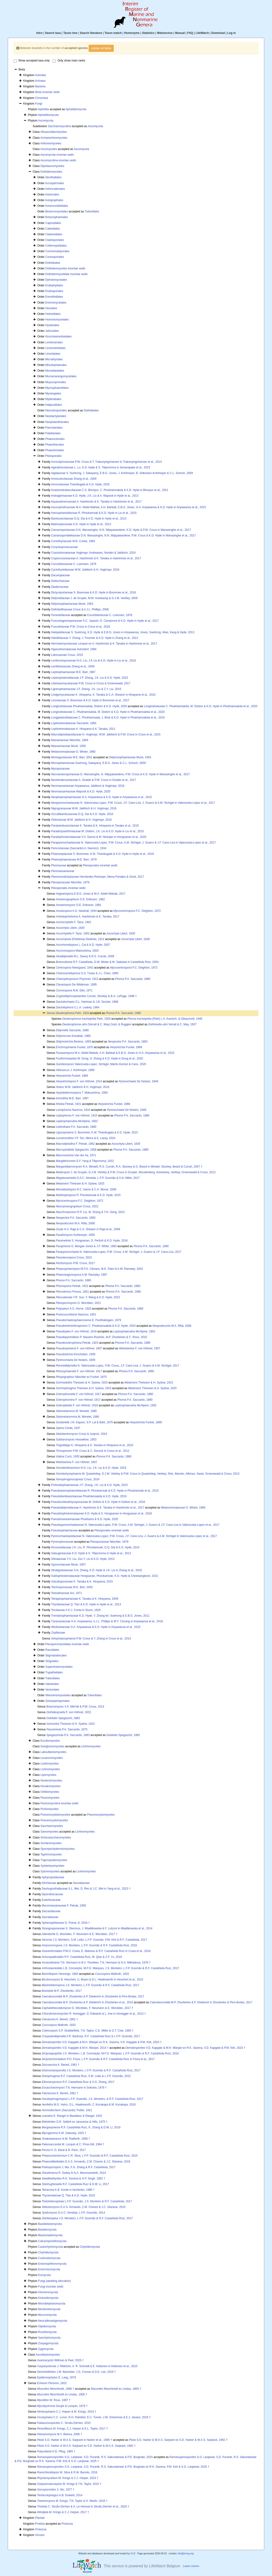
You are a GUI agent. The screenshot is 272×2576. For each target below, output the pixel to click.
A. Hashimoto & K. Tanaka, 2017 (87, 916)
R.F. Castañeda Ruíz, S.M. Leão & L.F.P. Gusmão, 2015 (86, 2076)
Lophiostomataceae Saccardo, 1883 (73, 723)
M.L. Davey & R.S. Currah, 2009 (85, 956)
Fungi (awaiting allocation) (54, 2281)
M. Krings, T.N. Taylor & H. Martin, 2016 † (72, 2501)
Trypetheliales (54, 1672)
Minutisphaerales (56, 365)
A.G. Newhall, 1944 (76, 911)
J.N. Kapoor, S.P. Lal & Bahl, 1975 (84, 1422)
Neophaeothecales (57, 422)
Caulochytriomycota (50, 2246)
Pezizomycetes (49, 1797)
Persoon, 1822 (52, 2383)
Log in (231, 33)
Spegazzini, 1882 (63, 1718)
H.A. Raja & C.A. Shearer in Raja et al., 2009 (88, 1229)
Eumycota (44, 2275)
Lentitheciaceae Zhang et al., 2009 (72, 666)
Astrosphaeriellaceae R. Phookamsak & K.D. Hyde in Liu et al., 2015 (94, 513)
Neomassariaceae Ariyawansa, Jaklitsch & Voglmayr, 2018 (87, 785)
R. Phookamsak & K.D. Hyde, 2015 (88, 1195)
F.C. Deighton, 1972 (137, 911)
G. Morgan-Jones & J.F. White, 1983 (86, 1246)
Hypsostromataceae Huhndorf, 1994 (73, 649)
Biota (47, 92)
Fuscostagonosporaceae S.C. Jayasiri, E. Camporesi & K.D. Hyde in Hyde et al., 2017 (105, 620)
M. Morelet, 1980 (76, 1411)
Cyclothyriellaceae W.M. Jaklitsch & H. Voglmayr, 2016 (85, 569)
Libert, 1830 (70, 927)
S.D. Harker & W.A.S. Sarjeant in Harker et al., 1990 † (74, 2440)
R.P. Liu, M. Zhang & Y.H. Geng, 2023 (90, 1212)
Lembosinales (54, 342)
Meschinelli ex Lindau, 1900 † (116, 2388)
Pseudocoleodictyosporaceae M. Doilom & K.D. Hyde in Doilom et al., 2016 (98, 1502)
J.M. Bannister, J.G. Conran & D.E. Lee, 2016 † (76, 2371)
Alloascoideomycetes (53, 132)
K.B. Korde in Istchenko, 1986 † (68, 2189)
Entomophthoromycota (52, 2263)
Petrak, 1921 (68, 1104)
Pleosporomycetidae (67, 1644)
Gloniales (51, 308)
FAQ (190, 33)
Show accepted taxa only (32, 61)
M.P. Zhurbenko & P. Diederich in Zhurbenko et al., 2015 (87, 2002)
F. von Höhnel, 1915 (76, 1115)
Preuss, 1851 (72, 1291)
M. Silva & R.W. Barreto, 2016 (67, 2472)
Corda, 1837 (68, 1428)
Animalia (40, 75)
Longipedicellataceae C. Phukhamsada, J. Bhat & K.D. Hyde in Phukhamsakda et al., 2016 (108, 717)
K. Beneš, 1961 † (60, 2019)
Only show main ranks (69, 61)
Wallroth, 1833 (112, 1974)
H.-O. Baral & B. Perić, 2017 (64, 2150)
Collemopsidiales (56, 245)
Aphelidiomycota (76, 109)
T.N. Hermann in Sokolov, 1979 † (74, 2087)
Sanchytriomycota (49, 2337)
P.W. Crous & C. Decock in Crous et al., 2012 (92, 1450)
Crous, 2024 (77, 1479)
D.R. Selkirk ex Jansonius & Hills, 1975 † (74, 2121)
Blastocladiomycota (50, 2235)
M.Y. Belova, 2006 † (59, 2434)
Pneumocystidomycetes (55, 1814)
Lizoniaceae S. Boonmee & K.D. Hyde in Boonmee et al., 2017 (90, 700)
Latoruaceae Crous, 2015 (67, 655)
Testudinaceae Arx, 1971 (66, 1593)
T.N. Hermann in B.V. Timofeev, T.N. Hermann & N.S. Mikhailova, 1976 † (96, 1962)
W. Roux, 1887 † (53, 2400)
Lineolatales (52, 353)
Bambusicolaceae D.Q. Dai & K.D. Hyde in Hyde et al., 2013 (88, 518)
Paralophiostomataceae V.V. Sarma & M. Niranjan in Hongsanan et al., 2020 (98, 837)
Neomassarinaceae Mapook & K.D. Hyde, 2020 (80, 791)
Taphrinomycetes (51, 1854)
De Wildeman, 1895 (76, 984)
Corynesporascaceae (64, 547)
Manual (180, 33)
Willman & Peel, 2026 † (60, 2360)
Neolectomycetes (51, 1780)
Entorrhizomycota (49, 2269)
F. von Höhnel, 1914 (79, 1081)
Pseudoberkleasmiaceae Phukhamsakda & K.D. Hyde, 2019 (88, 1496)
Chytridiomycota (90, 2246)
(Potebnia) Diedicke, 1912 (80, 939)
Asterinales (52, 194)
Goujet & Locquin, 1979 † (62, 2406)
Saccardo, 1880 (72, 1030)
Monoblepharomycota (51, 2303)
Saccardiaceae (51, 1911)
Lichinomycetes (91, 1746)
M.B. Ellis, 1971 (74, 990)
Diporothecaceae (52, 1894)
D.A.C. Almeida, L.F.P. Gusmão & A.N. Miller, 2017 (98, 1178)
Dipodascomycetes (52, 166)
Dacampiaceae (60, 575)
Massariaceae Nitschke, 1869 (69, 740)
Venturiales (52, 1689)
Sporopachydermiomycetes (57, 1848)
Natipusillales (53, 404)
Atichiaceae (49, 1883)
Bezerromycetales (56, 211)
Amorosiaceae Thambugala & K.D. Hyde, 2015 (80, 484)
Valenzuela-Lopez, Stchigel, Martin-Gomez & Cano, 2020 (101, 1064)
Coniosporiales (54, 257)
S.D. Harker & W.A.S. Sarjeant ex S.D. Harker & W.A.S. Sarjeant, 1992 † (178, 2440)
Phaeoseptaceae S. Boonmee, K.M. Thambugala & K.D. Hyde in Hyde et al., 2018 (102, 854)
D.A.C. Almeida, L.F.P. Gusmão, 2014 (73, 2212)
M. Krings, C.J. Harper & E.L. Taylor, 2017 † (72, 2428)
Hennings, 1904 (60, 1974)
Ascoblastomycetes (47, 2354)
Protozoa (67, 2523)
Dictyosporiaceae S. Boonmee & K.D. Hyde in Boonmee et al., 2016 (93, 592)
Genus (51, 1013)
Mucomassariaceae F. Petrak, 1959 (64, 1905)
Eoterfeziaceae (51, 1900)
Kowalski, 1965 (73, 1036)
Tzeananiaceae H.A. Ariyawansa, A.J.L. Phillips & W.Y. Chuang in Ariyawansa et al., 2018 (107, 1621)
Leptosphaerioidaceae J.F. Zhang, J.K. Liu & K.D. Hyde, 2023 (89, 677)
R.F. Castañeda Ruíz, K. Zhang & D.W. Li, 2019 (81, 2127)
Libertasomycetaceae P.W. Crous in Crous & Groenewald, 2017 (90, 683)
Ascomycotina (58, 160)
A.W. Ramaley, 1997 (81, 1274)
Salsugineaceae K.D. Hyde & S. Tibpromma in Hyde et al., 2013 (91, 1553)
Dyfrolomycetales (56, 279)
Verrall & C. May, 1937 (172, 1024)
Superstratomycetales (59, 1666)
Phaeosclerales (55, 439)
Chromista (41, 98)
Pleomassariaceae (62, 871)
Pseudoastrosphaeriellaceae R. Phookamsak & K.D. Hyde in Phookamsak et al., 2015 (104, 1490)
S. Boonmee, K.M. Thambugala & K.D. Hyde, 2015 (97, 1132)
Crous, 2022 (77, 1206)
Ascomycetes (48, 149)
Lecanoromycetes (51, 1758)
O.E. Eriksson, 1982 (80, 899)
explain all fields (101, 48)
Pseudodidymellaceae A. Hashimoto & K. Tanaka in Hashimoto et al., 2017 (97, 1507)
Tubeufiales (92, 211)
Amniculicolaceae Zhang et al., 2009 (73, 478)
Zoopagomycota (48, 2343)
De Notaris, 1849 (138, 1081)
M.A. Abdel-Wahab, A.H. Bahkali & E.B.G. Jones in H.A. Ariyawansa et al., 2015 (115, 1053)
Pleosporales (53, 456)
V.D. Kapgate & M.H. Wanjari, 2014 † (75, 2047)
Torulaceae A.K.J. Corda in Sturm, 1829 (76, 1610)
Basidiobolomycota (50, 2224)
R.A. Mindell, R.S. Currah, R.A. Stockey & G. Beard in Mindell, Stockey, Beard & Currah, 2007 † (129, 1166)
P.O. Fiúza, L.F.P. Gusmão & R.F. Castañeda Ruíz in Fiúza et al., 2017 (98, 2059)
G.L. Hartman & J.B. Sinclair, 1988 (87, 1001)
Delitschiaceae (60, 581)
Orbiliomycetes (49, 1791)
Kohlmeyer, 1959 (75, 1235)
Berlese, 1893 (73, 1041)
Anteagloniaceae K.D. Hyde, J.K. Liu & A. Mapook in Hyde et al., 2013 (94, 495)
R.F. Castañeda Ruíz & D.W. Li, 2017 (75, 2184)
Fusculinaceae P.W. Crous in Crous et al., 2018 (80, 626)
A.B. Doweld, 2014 (59, 2495)
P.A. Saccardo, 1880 (132, 979)
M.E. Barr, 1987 (72, 1098)
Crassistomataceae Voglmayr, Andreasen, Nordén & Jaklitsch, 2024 (93, 552)
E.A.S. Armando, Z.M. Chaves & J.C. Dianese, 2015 (86, 2161)
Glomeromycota (48, 2292)
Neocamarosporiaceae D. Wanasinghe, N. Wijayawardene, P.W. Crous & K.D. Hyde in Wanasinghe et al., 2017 (120, 774)
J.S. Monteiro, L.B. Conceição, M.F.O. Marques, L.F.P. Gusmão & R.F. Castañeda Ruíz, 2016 (110, 2053)
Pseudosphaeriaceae (64, 1530)
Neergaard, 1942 (74, 967)
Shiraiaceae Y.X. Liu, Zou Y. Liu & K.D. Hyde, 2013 (82, 1559)
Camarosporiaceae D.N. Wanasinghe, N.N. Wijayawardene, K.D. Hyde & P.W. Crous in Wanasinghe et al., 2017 (121, 529)
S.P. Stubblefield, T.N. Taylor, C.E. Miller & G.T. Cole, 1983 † (88, 2030)
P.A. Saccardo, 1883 (128, 1041)
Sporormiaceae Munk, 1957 (68, 1564)
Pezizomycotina (59, 1803)
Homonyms (131, 33)
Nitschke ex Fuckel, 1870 (81, 1377)
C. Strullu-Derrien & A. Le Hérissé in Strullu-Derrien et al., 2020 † (83, 2506)
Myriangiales (53, 393)
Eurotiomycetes (50, 1740)
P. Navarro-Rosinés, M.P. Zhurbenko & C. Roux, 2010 (101, 1337)
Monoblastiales (54, 370)
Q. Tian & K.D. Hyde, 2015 (68, 2195)
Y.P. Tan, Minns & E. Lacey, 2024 (85, 1138)
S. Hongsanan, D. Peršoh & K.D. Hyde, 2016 (92, 1240)
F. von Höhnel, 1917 (79, 1371)
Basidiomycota (47, 2229)
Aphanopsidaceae (53, 1877)
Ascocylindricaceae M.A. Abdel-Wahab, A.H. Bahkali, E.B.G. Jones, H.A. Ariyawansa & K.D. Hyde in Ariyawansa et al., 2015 (128, 507)
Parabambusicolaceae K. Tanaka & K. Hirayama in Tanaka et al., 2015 (95, 825)
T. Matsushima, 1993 (82, 1092)
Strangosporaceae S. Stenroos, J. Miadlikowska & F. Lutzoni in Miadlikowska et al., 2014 (97, 1928)
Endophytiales (54, 285)
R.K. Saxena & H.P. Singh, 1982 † (73, 2178)
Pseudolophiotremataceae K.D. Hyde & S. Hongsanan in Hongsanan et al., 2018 (101, 1513)
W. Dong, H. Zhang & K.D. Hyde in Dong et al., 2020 (99, 1058)
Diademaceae (59, 586)
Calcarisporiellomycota (52, 2241)
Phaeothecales (54, 444)
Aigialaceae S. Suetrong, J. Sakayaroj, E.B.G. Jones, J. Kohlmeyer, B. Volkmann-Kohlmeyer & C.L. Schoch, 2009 (122, 473)
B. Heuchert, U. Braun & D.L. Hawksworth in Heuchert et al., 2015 (92, 1979)
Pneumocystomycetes (100, 1814)
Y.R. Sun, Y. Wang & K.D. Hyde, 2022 (88, 1297)
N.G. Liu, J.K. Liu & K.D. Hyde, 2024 (91, 1467)
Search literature (91, 33)
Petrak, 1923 (77, 1342)
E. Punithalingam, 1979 (88, 1320)
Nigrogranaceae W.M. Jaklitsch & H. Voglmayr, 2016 (83, 808)
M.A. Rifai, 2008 (75, 1223)
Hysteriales (52, 325)
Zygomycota (45, 2349)
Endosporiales (54, 291)
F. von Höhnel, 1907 (79, 1348)
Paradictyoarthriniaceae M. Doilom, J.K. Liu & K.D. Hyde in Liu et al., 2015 (97, 831)
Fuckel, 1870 (74, 1047)
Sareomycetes (49, 1831)
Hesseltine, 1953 (76, 1439)
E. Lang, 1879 (56, 2377)
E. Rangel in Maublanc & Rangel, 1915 (72, 2116)
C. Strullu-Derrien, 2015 (64, 2423)
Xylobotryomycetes (52, 1865)
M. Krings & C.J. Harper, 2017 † (63, 2512)
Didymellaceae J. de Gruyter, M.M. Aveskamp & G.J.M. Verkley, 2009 (94, 598)
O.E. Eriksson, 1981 (78, 905)
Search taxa (53, 33)
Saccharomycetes (51, 1826)
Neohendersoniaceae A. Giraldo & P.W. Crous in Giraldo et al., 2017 (93, 780)
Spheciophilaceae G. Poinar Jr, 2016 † (66, 1922)
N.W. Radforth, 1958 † (66, 2138)
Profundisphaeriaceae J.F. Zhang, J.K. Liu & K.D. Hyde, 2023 (89, 1485)
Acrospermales (54, 183)
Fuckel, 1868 (126, 1047)
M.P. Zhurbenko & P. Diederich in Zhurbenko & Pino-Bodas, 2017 (93, 1996)
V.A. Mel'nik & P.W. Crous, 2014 (75, 1706)
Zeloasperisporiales (57, 1701)
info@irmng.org (185, 2553)
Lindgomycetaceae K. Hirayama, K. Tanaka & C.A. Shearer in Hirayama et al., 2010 (103, 694)
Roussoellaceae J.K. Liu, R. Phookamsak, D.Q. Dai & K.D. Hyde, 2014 (95, 1547)
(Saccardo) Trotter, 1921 (67, 2110)
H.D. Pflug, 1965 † (56, 2451)
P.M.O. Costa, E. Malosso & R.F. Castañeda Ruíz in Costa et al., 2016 (96, 1951)
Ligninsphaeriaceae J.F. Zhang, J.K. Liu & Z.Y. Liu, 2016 (86, 689)
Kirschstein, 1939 (75, 1354)
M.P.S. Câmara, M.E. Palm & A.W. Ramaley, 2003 (99, 1268)
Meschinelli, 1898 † (55, 2388)
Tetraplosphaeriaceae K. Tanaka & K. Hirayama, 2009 (84, 1598)
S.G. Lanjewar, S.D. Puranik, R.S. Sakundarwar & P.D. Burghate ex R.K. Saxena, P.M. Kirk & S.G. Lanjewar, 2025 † (123, 2466)
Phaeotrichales (54, 450)
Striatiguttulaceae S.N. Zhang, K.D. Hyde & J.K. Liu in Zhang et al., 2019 (96, 1570)
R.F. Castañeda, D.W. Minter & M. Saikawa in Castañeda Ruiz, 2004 (107, 962)
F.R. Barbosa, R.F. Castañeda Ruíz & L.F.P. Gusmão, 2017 (91, 2036)
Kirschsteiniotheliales (58, 336)
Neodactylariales (55, 416)
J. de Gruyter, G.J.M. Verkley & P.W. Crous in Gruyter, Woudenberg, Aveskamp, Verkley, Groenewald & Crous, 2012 (135, 1172)
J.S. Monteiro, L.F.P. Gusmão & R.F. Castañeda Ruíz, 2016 (89, 1945)
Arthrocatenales (55, 189)
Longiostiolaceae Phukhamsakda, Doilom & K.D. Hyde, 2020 (89, 706)
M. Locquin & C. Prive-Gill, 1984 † (73, 2144)
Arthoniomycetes (50, 143)
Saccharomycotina (59, 126)
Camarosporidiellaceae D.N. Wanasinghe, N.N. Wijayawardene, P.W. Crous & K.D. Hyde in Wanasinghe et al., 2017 (123, 535)
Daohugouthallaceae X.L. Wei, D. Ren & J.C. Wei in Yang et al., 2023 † (86, 1888)
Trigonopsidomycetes (53, 1860)
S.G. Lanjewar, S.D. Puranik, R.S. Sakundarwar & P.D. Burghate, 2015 (95, 2457)
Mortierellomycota (49, 2309)
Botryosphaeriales (56, 217)
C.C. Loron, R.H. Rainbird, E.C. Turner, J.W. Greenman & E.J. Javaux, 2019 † (94, 2417)
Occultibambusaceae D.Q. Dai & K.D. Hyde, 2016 (82, 814)
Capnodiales (53, 223)
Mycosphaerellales (57, 387)
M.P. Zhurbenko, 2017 (62, 1990)
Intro (39, 33)
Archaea (40, 80)
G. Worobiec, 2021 (78, 1303)
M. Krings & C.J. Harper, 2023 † (67, 2478)
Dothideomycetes (51, 171)
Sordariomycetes (51, 1843)
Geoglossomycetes (52, 1746)
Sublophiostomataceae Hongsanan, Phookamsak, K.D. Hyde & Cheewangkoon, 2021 (104, 1576)
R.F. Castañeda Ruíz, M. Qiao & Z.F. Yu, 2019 (82, 1957)
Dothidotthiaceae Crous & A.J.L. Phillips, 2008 (80, 609)
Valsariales (52, 1684)
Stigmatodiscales (56, 1655)
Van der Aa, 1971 (76, 1155)
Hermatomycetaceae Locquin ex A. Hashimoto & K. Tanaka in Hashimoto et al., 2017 (104, 643)
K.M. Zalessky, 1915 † (64, 2133)
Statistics (148, 33)
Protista (40, 2523)
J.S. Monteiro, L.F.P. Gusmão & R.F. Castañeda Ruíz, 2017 (90, 1985)
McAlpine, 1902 (77, 1121)
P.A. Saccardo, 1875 (66, 1729)
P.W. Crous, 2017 (75, 1263)
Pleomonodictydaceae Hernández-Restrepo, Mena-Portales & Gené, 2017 (97, 876)
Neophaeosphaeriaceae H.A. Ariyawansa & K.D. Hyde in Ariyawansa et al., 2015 (101, 797)
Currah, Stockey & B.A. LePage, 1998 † (96, 996)
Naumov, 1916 (73, 1110)
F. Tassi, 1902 (73, 922)
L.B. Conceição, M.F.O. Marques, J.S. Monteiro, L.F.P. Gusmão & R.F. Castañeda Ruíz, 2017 (110, 1968)
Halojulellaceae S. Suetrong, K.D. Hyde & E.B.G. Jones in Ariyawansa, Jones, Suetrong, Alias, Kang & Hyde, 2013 (122, 632)
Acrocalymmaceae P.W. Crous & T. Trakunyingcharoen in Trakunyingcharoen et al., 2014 (106, 461)
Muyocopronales (55, 382)
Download (218, 33)
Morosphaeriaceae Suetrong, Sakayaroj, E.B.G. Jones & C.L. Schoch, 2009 (98, 763)
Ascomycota (45, 120)
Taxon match (113, 33)
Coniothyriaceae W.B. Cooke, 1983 (73, 541)
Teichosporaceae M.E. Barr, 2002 (72, 1587)
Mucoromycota (47, 2314)
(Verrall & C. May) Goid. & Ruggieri (96, 1024)
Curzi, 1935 (67, 1456)
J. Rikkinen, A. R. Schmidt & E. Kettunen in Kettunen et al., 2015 (87, 2366)
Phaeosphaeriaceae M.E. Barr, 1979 (73, 859)
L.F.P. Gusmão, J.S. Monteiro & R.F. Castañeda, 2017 (87, 2201)
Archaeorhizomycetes (53, 137)
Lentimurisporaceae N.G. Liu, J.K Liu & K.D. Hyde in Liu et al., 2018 (93, 660)
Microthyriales (54, 359)
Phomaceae (58, 865)
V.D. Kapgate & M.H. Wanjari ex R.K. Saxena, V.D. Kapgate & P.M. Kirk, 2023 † (102, 2042)
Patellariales (53, 433)
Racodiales (52, 1649)
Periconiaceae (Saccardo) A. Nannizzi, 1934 (78, 848)
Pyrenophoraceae (62, 1541)
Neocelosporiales (56, 410)
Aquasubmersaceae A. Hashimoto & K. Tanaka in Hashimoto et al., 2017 (96, 501)
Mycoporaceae (60, 768)
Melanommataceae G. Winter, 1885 (73, 751)
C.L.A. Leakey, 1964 (77, 1007)
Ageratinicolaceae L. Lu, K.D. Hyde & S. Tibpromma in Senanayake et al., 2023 (100, 467)
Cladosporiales (54, 240)
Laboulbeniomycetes (53, 1752)
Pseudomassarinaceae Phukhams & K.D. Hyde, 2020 (84, 1519)
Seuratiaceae (81, 1883)
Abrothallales (53, 177)
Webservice (165, 33)
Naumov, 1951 (76, 1314)
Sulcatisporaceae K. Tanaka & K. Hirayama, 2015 (82, 1581)
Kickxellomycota (48, 2298)
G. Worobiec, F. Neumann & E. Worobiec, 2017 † (79, 1934)
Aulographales (54, 200)
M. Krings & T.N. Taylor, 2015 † (69, 2484)
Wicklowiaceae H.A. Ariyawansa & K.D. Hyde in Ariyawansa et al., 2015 (95, 1627)
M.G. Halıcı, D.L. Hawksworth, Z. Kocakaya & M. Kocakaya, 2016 (89, 2104)
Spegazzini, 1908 (76, 1149)
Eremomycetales (55, 302)
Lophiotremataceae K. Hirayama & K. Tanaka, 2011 (83, 728)
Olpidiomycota (47, 2326)
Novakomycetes (50, 1786)
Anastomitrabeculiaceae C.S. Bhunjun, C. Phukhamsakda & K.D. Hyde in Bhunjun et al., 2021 (109, 490)
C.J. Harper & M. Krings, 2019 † (66, 2411)
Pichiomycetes (49, 1809)
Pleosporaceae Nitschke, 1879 (70, 882)
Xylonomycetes (49, 1871)
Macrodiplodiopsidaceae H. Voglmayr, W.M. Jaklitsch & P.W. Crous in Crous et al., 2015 (105, 734)
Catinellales (52, 228)
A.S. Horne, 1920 (73, 1308)
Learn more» (191, 2566)
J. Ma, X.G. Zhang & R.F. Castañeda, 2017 (78, 2167)
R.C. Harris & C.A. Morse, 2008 (86, 1189)
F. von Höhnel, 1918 (76, 1331)
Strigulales (52, 1661)
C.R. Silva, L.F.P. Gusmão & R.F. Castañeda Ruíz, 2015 (90, 2155)
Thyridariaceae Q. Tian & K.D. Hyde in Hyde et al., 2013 (86, 1604)
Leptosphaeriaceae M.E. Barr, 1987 (73, 672)
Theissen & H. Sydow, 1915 (80, 1183)
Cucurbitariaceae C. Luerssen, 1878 (73, 564)
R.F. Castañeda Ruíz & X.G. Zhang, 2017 (78, 2082)
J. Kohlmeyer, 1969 (75, 1070)
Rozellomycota (47, 2332)
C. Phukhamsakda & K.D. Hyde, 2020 (96, 1325)
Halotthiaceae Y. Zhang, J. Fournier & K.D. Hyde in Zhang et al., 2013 (94, 638)
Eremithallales (54, 296)
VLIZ (132, 2553)
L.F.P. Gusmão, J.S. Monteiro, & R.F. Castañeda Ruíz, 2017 (92, 2099)
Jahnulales (52, 331)
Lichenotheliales (55, 348)
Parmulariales (54, 427)
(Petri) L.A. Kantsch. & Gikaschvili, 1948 (164, 1018)
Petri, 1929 (72, 1013)
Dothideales (52, 262)
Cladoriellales (53, 234)
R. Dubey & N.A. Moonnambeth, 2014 (74, 2172)
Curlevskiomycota (49, 2258)
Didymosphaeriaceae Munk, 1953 (72, 603)
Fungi (38, 103)
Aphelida (43, 109)
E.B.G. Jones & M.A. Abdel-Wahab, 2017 (90, 893)
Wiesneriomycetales (58, 1695)
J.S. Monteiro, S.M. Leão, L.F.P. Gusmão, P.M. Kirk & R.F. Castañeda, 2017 (94, 1939)
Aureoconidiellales (56, 205)
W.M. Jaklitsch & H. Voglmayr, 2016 (82, 1087)
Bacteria (40, 86)
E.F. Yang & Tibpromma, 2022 (85, 1161)
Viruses (39, 2535)
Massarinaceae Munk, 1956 (68, 746)
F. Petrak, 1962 (75, 1143)
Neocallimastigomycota (52, 2320)
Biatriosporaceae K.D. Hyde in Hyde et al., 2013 (81, 524)
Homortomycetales (57, 319)
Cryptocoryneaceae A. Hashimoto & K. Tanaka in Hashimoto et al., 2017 (96, 558)
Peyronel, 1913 (77, 979)
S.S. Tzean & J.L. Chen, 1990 (87, 973)
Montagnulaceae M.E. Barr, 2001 (71, 757)
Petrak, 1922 (72, 1286)
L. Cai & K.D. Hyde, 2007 (83, 944)
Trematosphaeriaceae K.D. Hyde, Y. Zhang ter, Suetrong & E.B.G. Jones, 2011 (100, 1615)
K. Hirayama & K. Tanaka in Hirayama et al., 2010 (94, 1445)
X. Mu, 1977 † (55, 2489)
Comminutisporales (57, 251)
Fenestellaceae (60, 615)
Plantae (40, 2517)
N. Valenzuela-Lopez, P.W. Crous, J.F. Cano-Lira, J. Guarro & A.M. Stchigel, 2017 (117, 1365)
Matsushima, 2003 (77, 950)
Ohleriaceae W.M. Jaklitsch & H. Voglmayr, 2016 (81, 819)
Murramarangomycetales (61, 376)
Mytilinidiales (53, 399)
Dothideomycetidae (66, 274)
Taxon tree (70, 33)
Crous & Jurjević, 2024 (81, 1434)
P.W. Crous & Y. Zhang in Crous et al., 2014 (91, 1638)
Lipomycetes (48, 1775)
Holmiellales (53, 314)
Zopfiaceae (58, 1632)
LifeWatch (202, 33)
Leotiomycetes (49, 1763)
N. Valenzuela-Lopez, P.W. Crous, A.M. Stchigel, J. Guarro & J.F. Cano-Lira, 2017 (118, 1252)
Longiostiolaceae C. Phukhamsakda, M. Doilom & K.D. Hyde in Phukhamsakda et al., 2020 (200, 706)
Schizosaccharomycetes (55, 1837)
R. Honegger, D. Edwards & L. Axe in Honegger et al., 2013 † (94, 2013)
